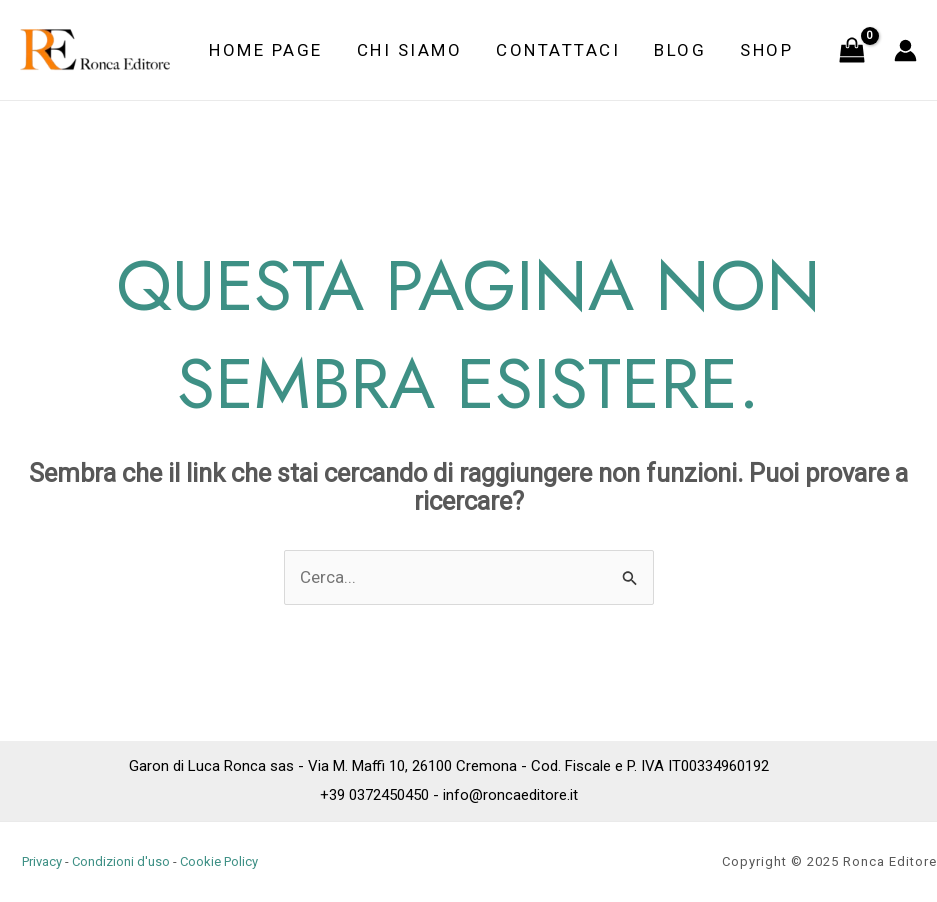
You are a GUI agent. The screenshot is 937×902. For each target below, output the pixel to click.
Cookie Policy (219, 861)
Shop (766, 50)
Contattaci (558, 50)
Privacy (42, 861)
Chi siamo (410, 50)
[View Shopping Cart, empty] (852, 50)
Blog (680, 50)
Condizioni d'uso (121, 861)
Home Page (266, 50)
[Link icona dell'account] (905, 50)
